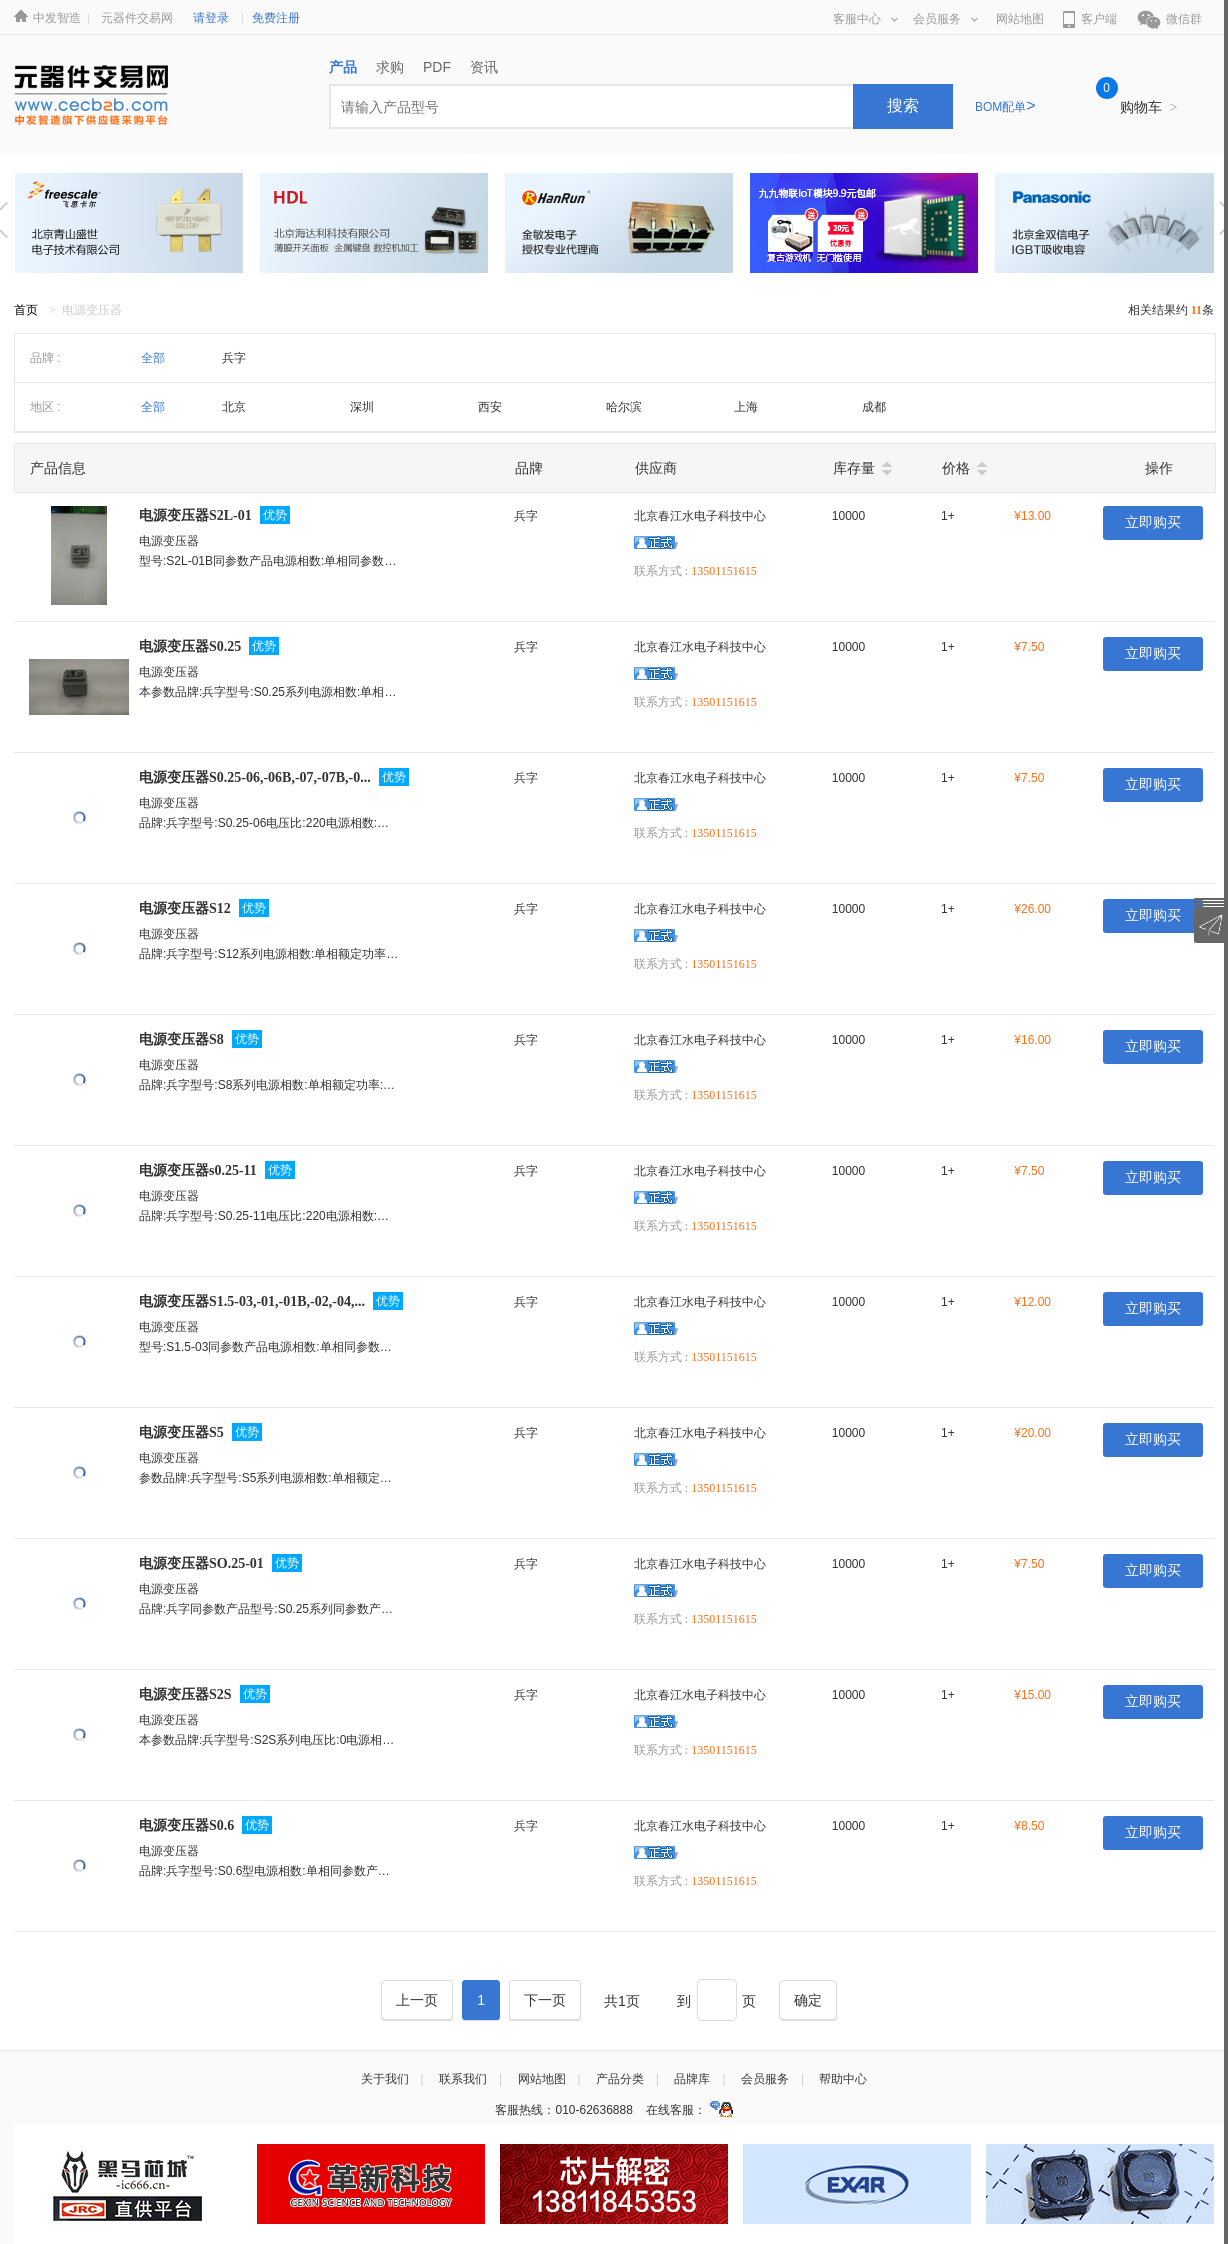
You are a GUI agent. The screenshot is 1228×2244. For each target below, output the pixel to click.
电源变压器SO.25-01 (201, 1563)
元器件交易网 (137, 18)
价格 (956, 468)
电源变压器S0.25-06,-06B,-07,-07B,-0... (255, 777)
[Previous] (417, 2000)
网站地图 (1020, 19)
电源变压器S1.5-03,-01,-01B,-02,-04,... (252, 1301)
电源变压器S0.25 (190, 646)
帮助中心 (843, 2079)
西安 (490, 407)
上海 (746, 407)
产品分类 (620, 2079)
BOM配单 (1005, 107)
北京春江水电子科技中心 (700, 516)
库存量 (854, 468)
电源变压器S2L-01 (195, 515)
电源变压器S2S (185, 1694)
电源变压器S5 (181, 1432)
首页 (26, 310)
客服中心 (865, 19)
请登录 (211, 18)
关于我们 (385, 2079)
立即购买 (1153, 522)
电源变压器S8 (181, 1039)
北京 (234, 407)
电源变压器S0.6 (186, 1825)
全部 (153, 358)
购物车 (1149, 107)
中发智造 (57, 18)
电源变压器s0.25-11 (198, 1170)
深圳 (362, 407)
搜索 (903, 105)
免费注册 (276, 18)
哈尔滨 (624, 407)
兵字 (234, 358)
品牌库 (692, 2079)
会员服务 (945, 19)
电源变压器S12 (185, 908)
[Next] (545, 2000)
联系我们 (463, 2079)
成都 (874, 407)
